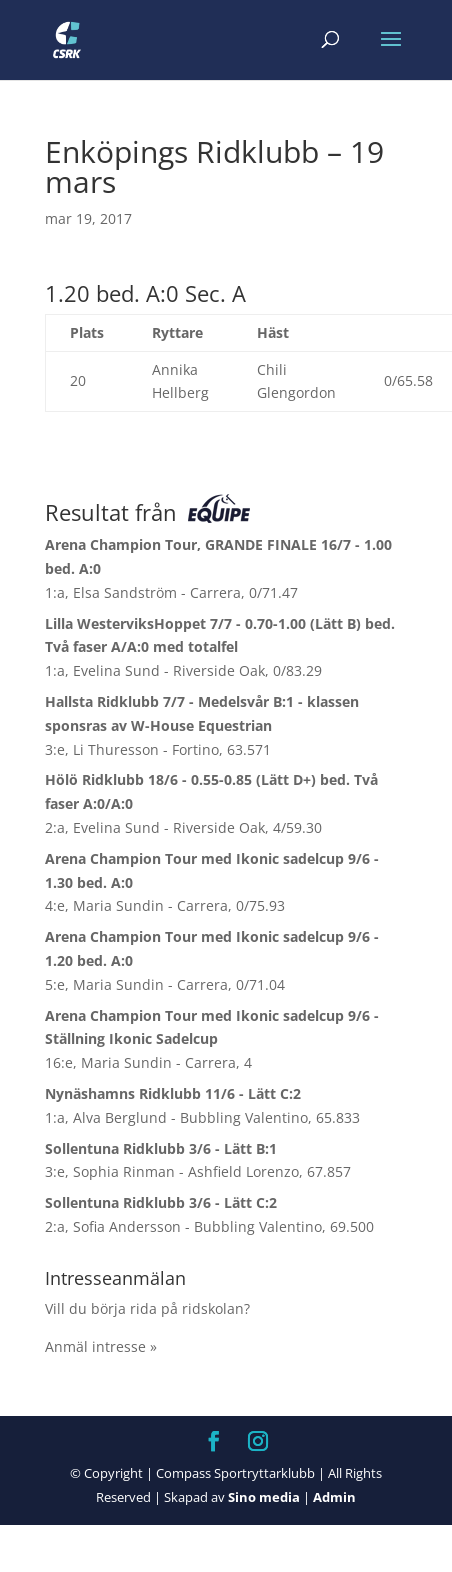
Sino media (264, 1497)
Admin (334, 1497)
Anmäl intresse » (101, 1346)
